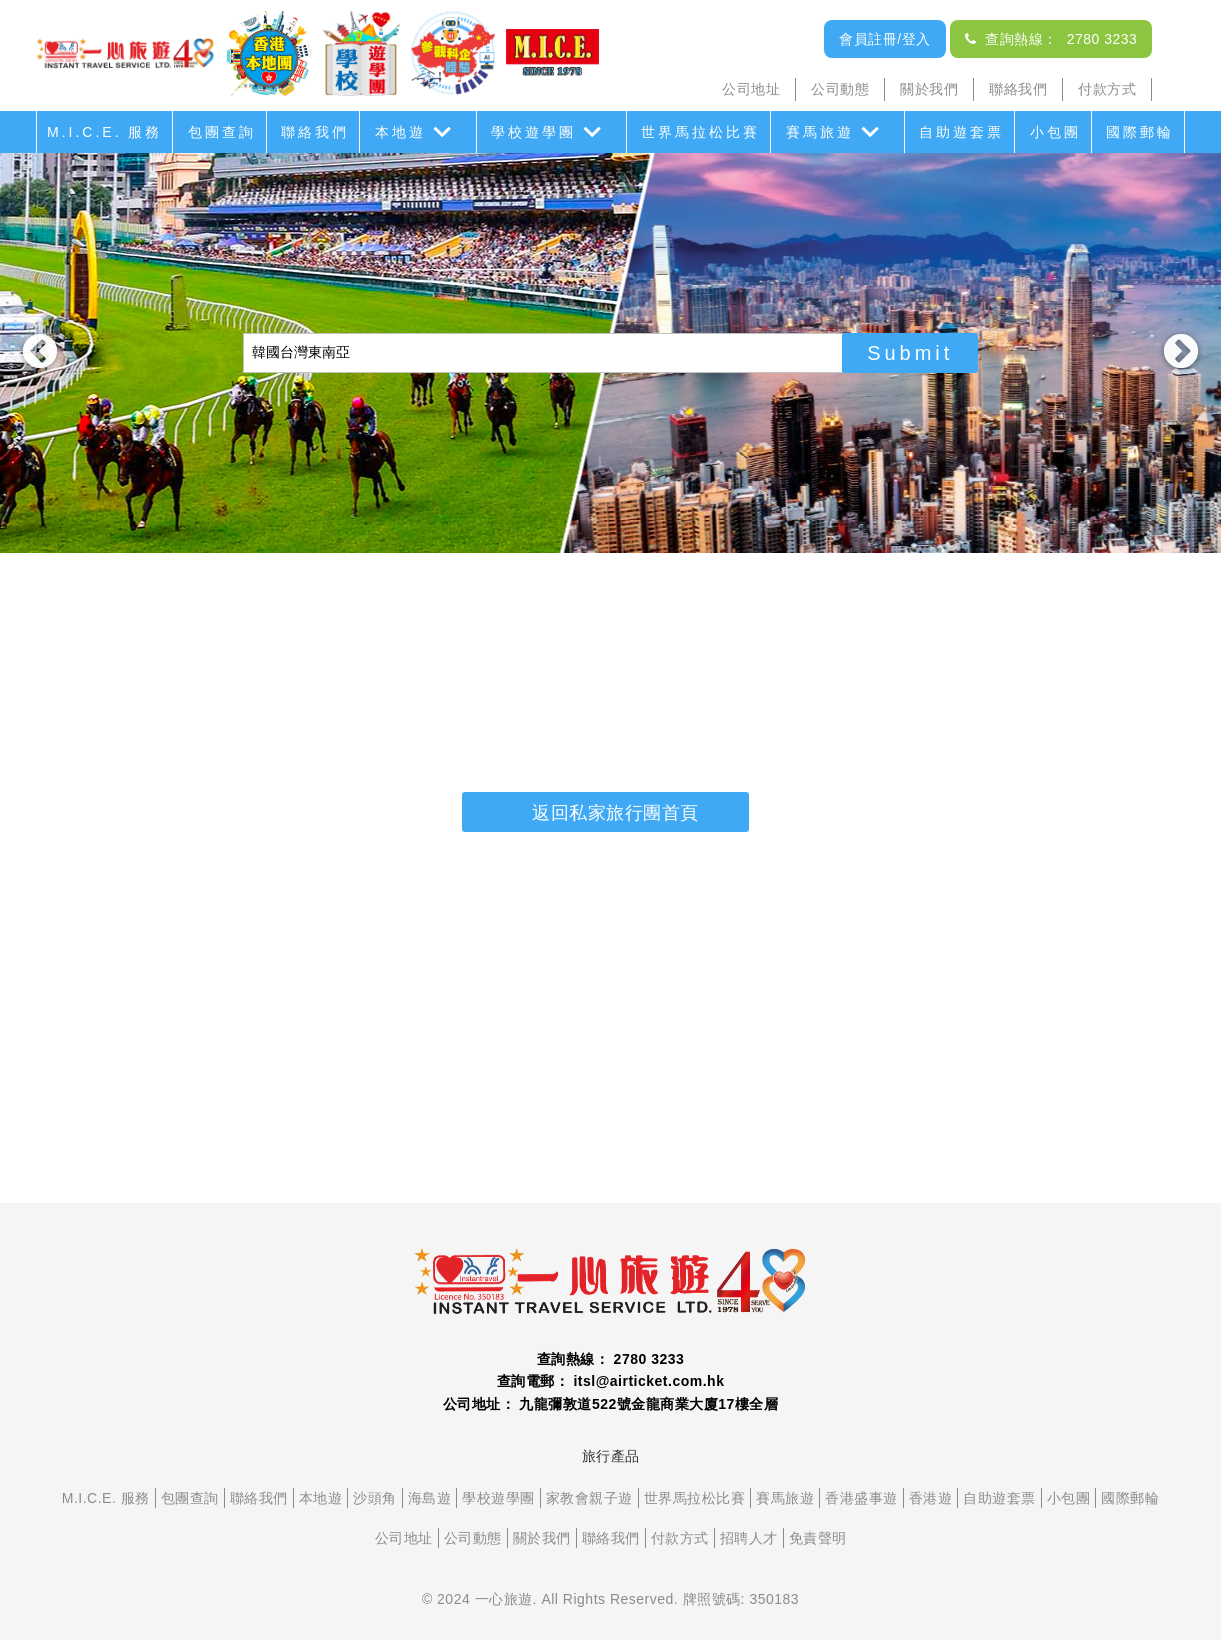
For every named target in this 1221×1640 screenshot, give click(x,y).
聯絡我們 (1018, 89)
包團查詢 (222, 132)
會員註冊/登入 (884, 39)
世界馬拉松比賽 (700, 132)
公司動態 (840, 89)
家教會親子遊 (589, 1498)
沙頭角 (375, 1498)
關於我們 (929, 89)
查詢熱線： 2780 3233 (1051, 39)
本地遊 (400, 132)
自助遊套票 (961, 132)
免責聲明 (818, 1538)
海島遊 (430, 1498)
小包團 (1055, 132)
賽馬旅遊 (820, 132)
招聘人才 (749, 1538)
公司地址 (751, 89)
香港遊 (931, 1498)
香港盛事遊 (861, 1498)
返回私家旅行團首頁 (615, 813)
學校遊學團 (533, 132)
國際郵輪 (1140, 132)
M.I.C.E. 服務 (104, 132)
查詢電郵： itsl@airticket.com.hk (611, 1381)
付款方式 (1107, 89)
